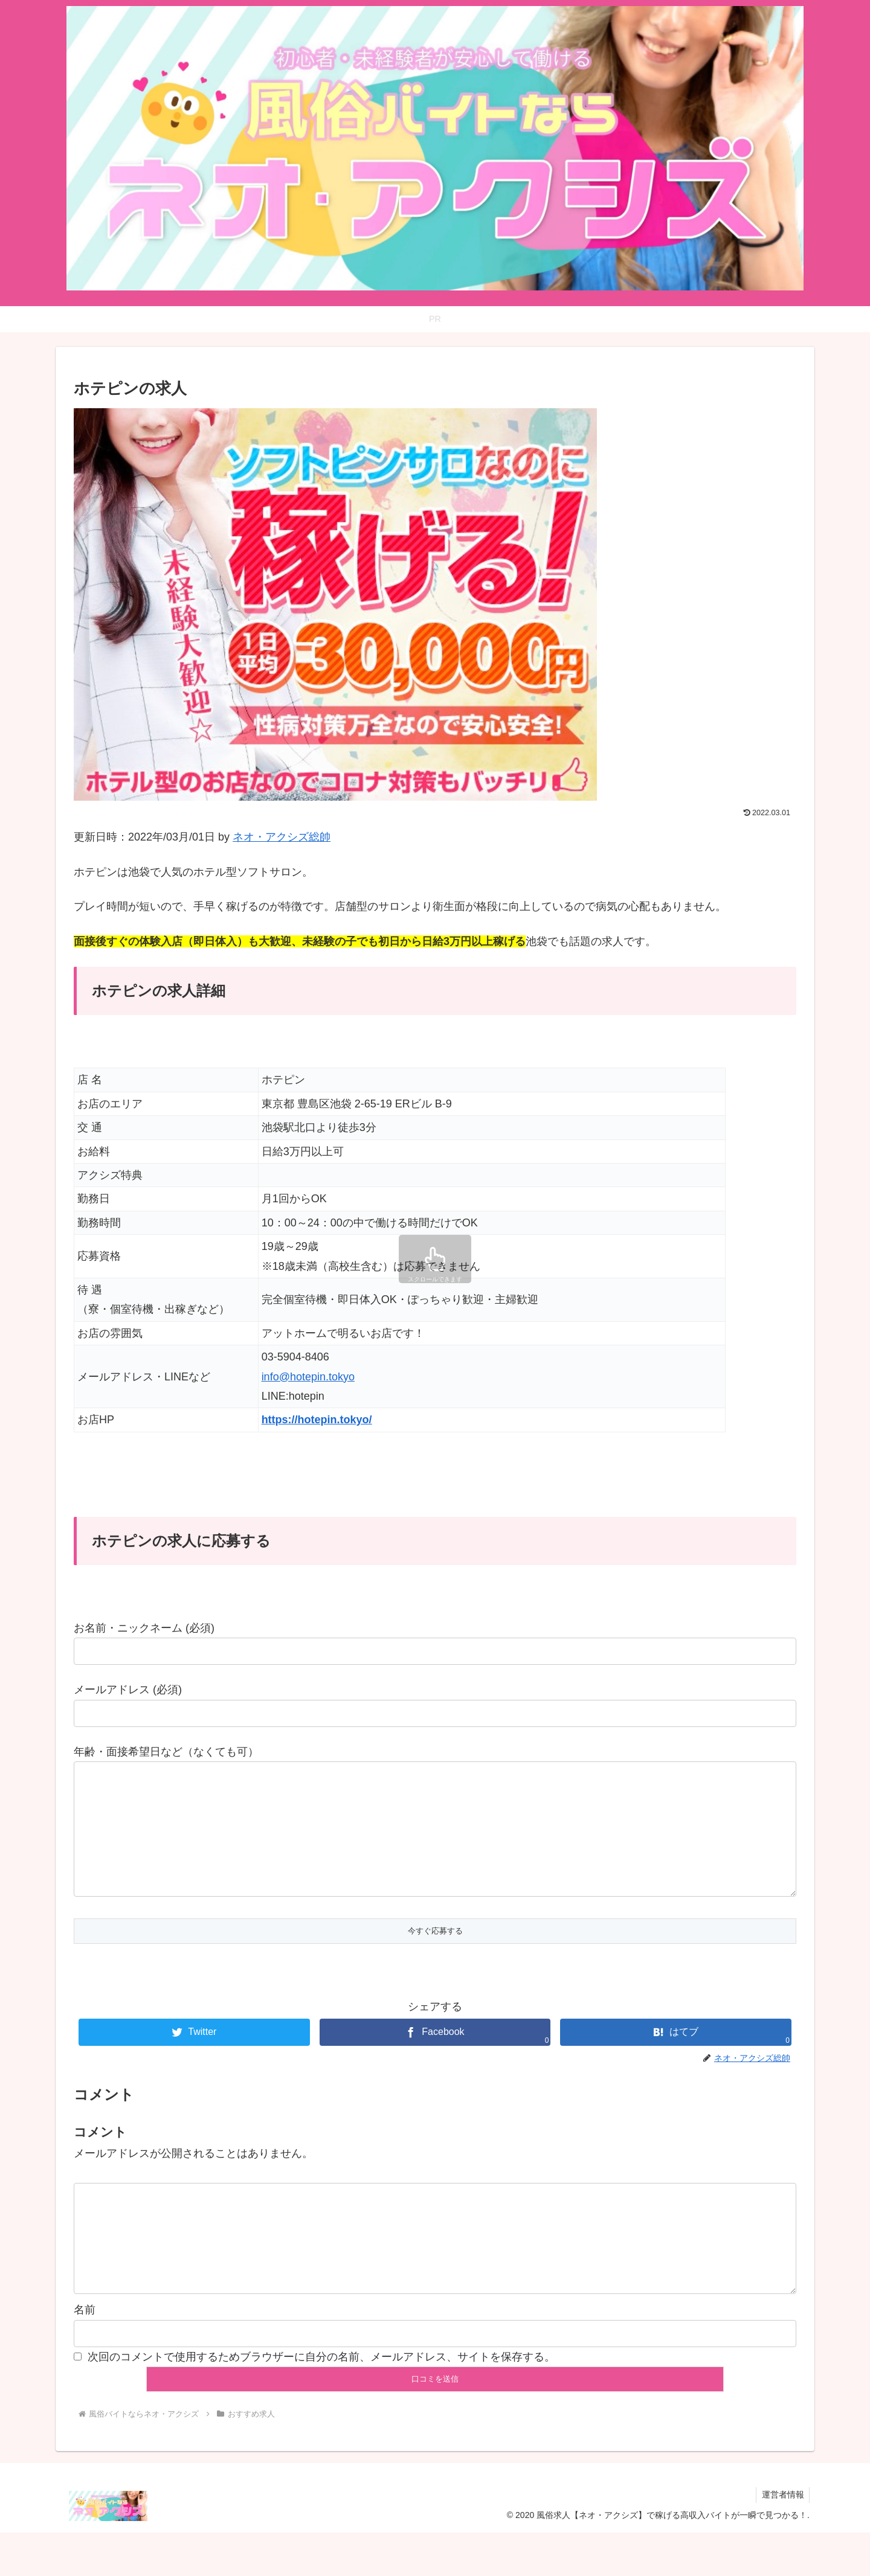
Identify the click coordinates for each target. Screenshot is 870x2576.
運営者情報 (782, 2538)
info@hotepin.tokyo (308, 1377)
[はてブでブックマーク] (675, 2056)
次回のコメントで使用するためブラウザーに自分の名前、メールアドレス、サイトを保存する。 (321, 2400)
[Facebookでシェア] (435, 2056)
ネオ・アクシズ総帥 (281, 837)
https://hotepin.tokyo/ (317, 1420)
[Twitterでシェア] (194, 2056)
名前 (84, 2353)
